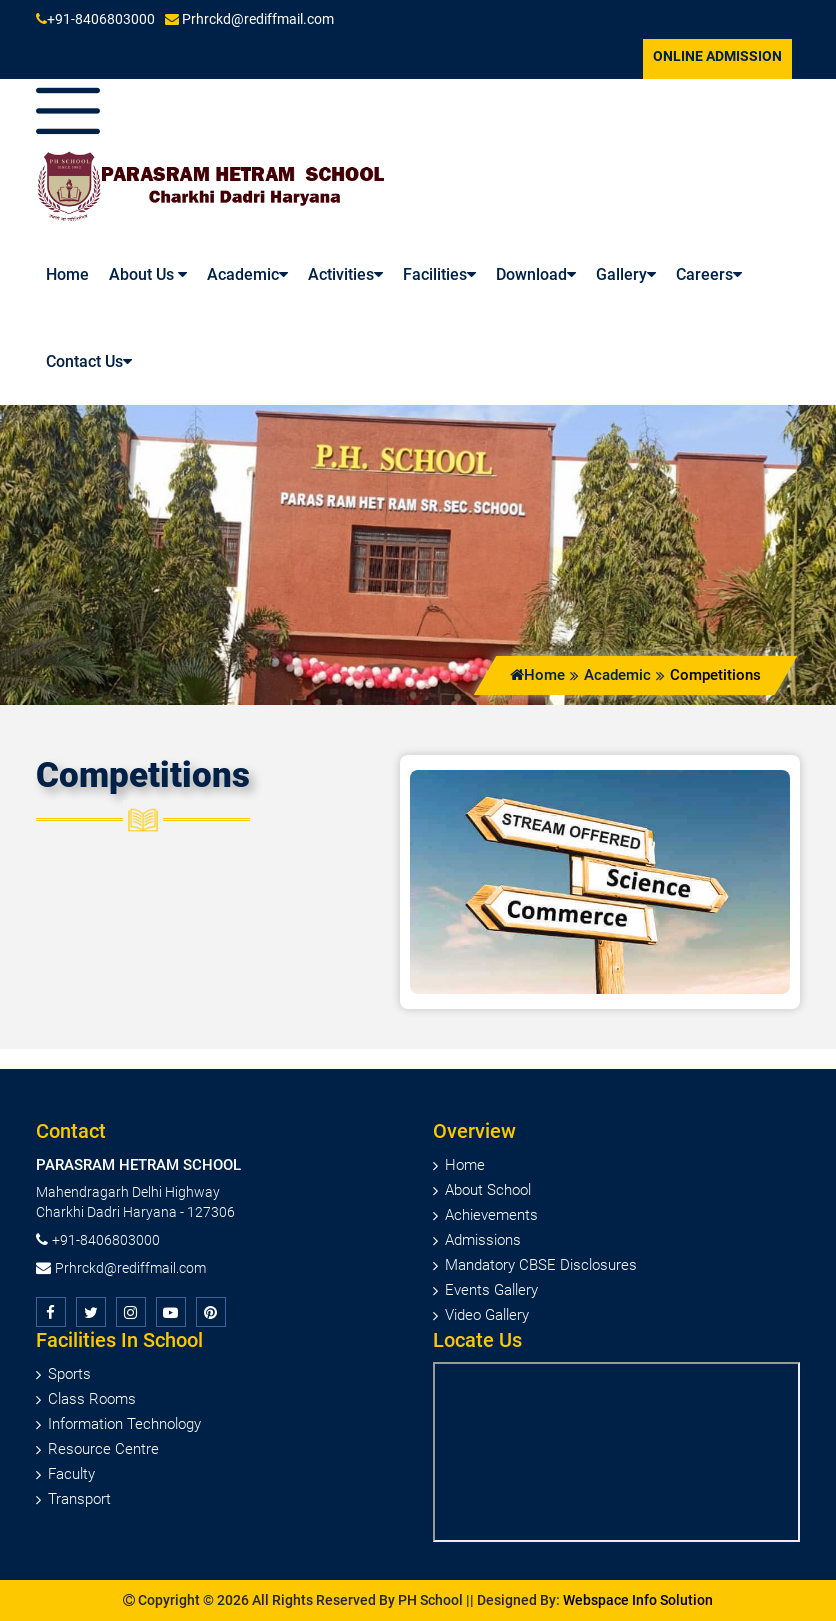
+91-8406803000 (95, 19)
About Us (148, 274)
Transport (79, 1499)
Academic (247, 274)
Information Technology (124, 1424)
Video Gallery (487, 1315)
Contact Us (89, 361)
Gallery (626, 274)
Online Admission (717, 56)
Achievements (491, 1215)
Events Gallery (491, 1290)
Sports (69, 1374)
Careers (709, 274)
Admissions (483, 1240)
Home (537, 675)
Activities (345, 274)
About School (488, 1190)
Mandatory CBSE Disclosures (541, 1265)
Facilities (439, 274)
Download (536, 274)
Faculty (71, 1474)
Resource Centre (103, 1449)
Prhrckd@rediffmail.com (249, 19)
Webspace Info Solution (638, 1600)
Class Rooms (92, 1399)
